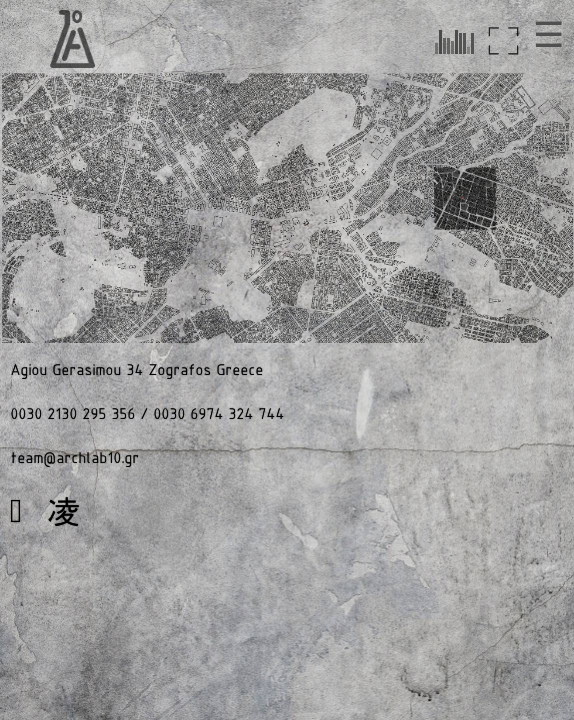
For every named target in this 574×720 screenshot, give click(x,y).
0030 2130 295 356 (72, 415)
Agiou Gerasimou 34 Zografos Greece (136, 371)
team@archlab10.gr (74, 459)
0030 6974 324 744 (218, 415)
